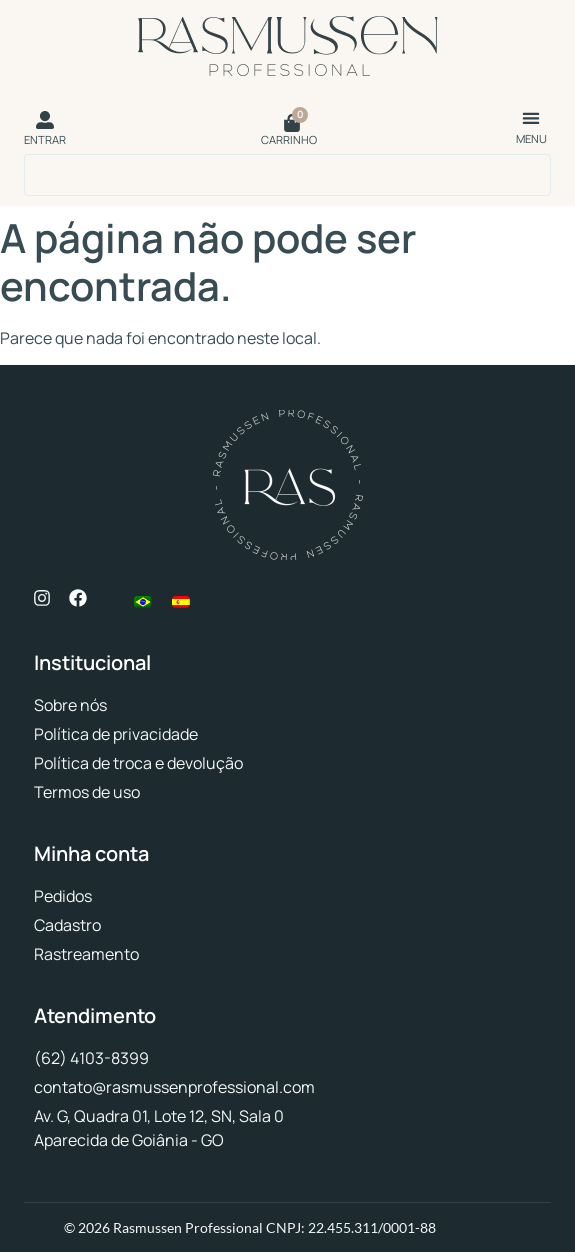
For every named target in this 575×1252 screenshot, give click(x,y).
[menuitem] (143, 601)
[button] (531, 117)
